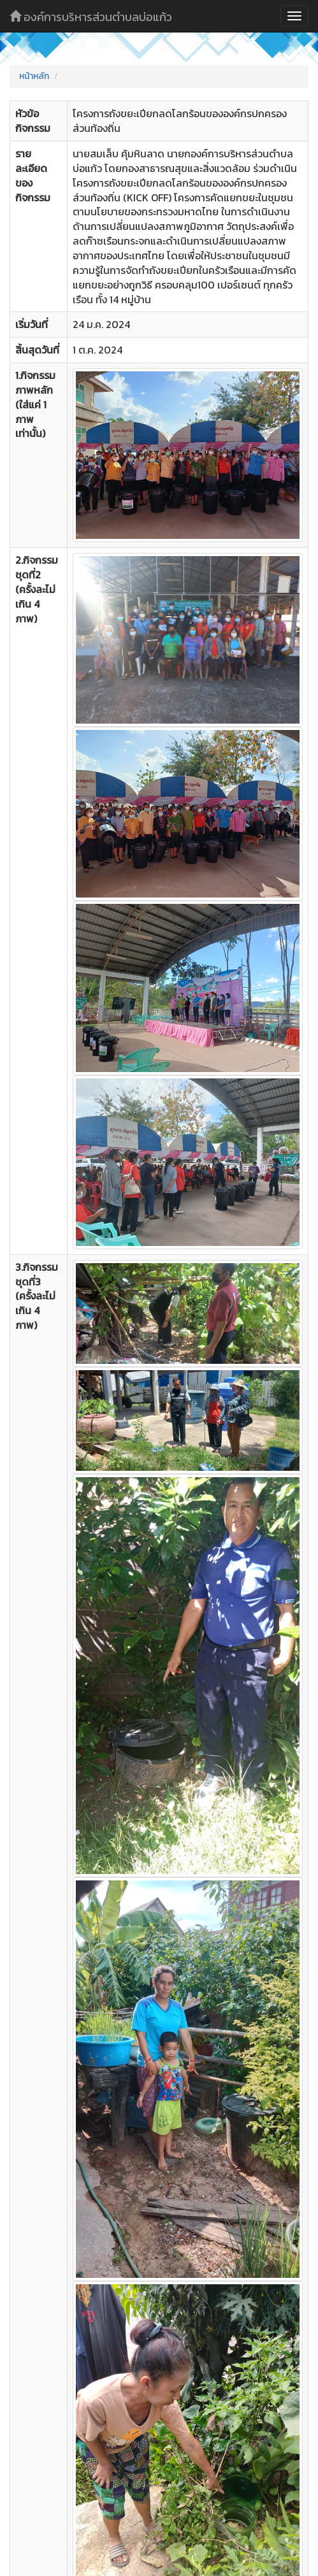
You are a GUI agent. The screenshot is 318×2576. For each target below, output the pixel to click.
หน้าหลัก (34, 76)
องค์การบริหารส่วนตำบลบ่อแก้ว (91, 16)
